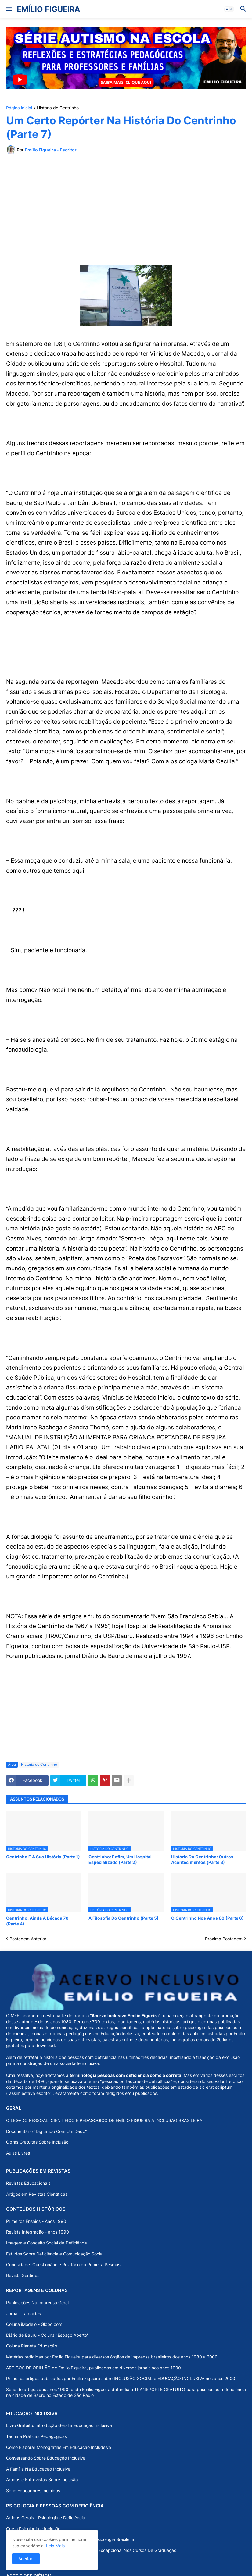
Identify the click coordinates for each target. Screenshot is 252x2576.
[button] (8, 9)
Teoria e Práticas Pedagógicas (36, 2436)
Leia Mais (55, 2545)
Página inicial (19, 108)
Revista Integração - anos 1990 (37, 2231)
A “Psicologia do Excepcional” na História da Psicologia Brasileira (70, 2539)
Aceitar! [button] (26, 2558)
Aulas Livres (18, 2153)
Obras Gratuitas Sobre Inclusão (37, 2142)
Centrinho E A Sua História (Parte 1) (43, 1856)
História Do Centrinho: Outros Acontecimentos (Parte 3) (202, 1859)
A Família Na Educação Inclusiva (38, 2468)
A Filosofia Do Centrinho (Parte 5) (123, 1918)
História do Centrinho (58, 108)
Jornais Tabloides (23, 2313)
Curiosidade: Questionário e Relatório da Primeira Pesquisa (64, 2264)
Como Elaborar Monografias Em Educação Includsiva (58, 2447)
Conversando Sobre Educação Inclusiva (45, 2458)
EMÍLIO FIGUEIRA (48, 9)
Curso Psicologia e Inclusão (33, 2528)
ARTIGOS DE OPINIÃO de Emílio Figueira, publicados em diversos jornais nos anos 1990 (93, 2367)
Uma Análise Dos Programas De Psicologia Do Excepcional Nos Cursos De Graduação (91, 2550)
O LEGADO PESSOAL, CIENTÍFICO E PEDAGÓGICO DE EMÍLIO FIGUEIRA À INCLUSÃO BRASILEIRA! (104, 2120)
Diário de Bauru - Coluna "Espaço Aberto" (47, 2335)
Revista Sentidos (22, 2275)
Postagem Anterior (27, 1938)
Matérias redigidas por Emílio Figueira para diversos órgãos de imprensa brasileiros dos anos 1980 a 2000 (112, 2356)
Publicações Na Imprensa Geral (37, 2302)
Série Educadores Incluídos (33, 2490)
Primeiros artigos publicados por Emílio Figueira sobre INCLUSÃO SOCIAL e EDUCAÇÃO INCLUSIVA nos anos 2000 (120, 2378)
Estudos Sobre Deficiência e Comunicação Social (54, 2253)
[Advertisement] (126, 204)
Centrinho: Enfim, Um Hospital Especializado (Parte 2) (120, 1859)
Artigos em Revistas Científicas (36, 2194)
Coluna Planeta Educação (31, 2345)
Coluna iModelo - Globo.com (34, 2324)
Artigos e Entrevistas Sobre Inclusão (42, 2479)
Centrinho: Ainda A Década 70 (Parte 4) (37, 1920)
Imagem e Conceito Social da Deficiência (47, 2242)
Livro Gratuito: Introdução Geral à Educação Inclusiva (59, 2425)
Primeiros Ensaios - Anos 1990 (36, 2221)
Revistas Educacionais (28, 2183)
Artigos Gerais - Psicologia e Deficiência (45, 2517)
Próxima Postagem (224, 1938)
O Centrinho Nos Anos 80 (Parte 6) (207, 1918)
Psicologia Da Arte (24, 2561)
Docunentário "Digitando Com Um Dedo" (46, 2131)
